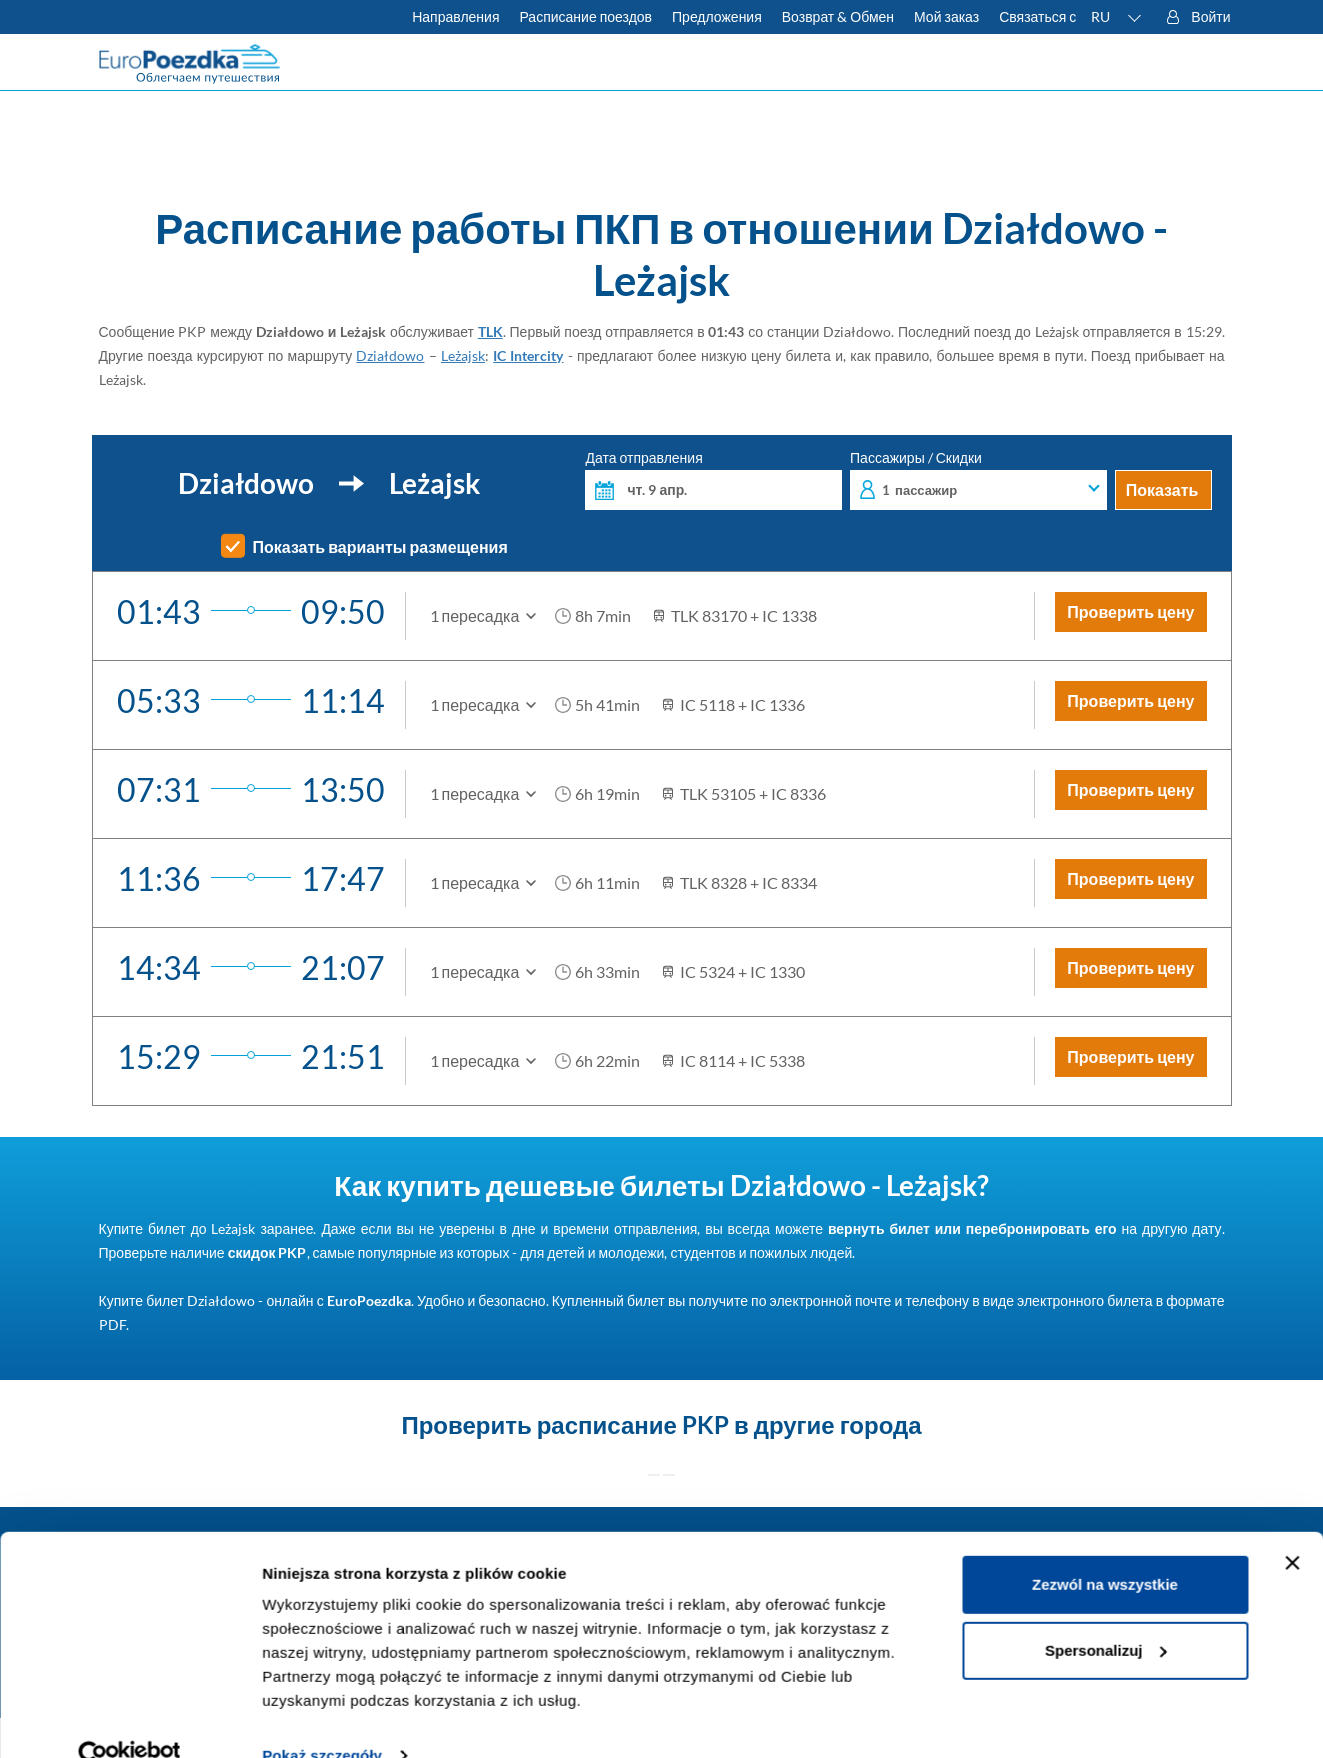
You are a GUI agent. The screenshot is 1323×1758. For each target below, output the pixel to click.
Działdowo (390, 355)
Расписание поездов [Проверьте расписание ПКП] (585, 16)
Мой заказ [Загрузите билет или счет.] (946, 16)
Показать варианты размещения (380, 547)
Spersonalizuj (1106, 1612)
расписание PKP (633, 1424)
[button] (1117, 17)
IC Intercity (528, 355)
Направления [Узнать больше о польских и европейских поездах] (455, 16)
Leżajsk (463, 355)
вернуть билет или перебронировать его (972, 1228)
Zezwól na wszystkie (1105, 1547)
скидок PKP (267, 1252)
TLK (490, 331)
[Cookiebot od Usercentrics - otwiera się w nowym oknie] (129, 1719)
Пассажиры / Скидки (978, 480)
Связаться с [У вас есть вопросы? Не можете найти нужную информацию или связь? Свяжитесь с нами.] (1037, 16)
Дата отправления (713, 480)
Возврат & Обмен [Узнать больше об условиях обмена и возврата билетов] (838, 16)
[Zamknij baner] (1292, 1526)
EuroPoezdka (369, 1300)
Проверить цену (1130, 611)
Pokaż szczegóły (322, 1718)
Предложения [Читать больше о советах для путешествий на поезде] (717, 16)
